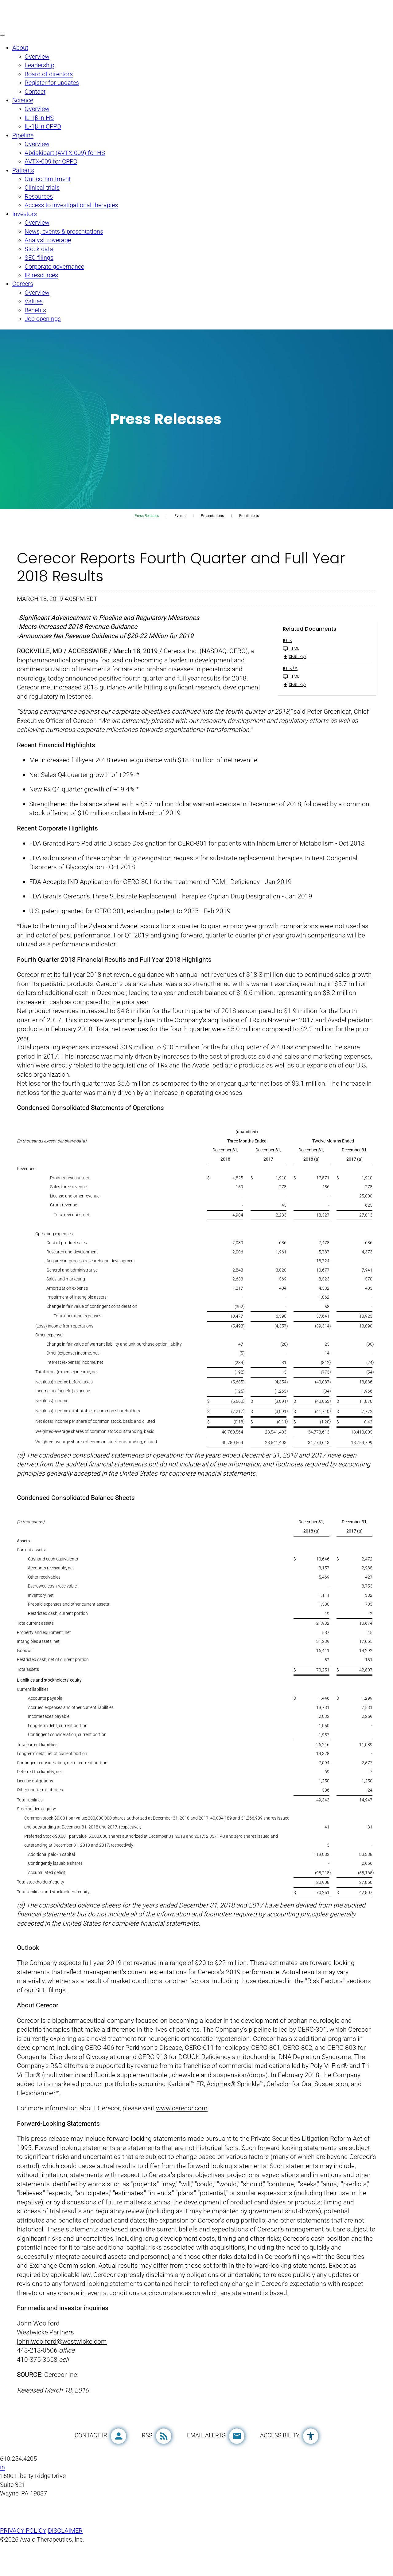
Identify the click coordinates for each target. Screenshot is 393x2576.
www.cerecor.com (182, 2135)
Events (179, 530)
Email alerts (249, 530)
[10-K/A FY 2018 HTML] (327, 686)
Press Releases (146, 530)
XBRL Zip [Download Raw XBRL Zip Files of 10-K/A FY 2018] (294, 699)
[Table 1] (196, 1307)
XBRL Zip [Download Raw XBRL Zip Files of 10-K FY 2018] (294, 671)
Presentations (212, 530)
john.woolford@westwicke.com (62, 2370)
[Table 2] (196, 1731)
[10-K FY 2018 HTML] (327, 658)
